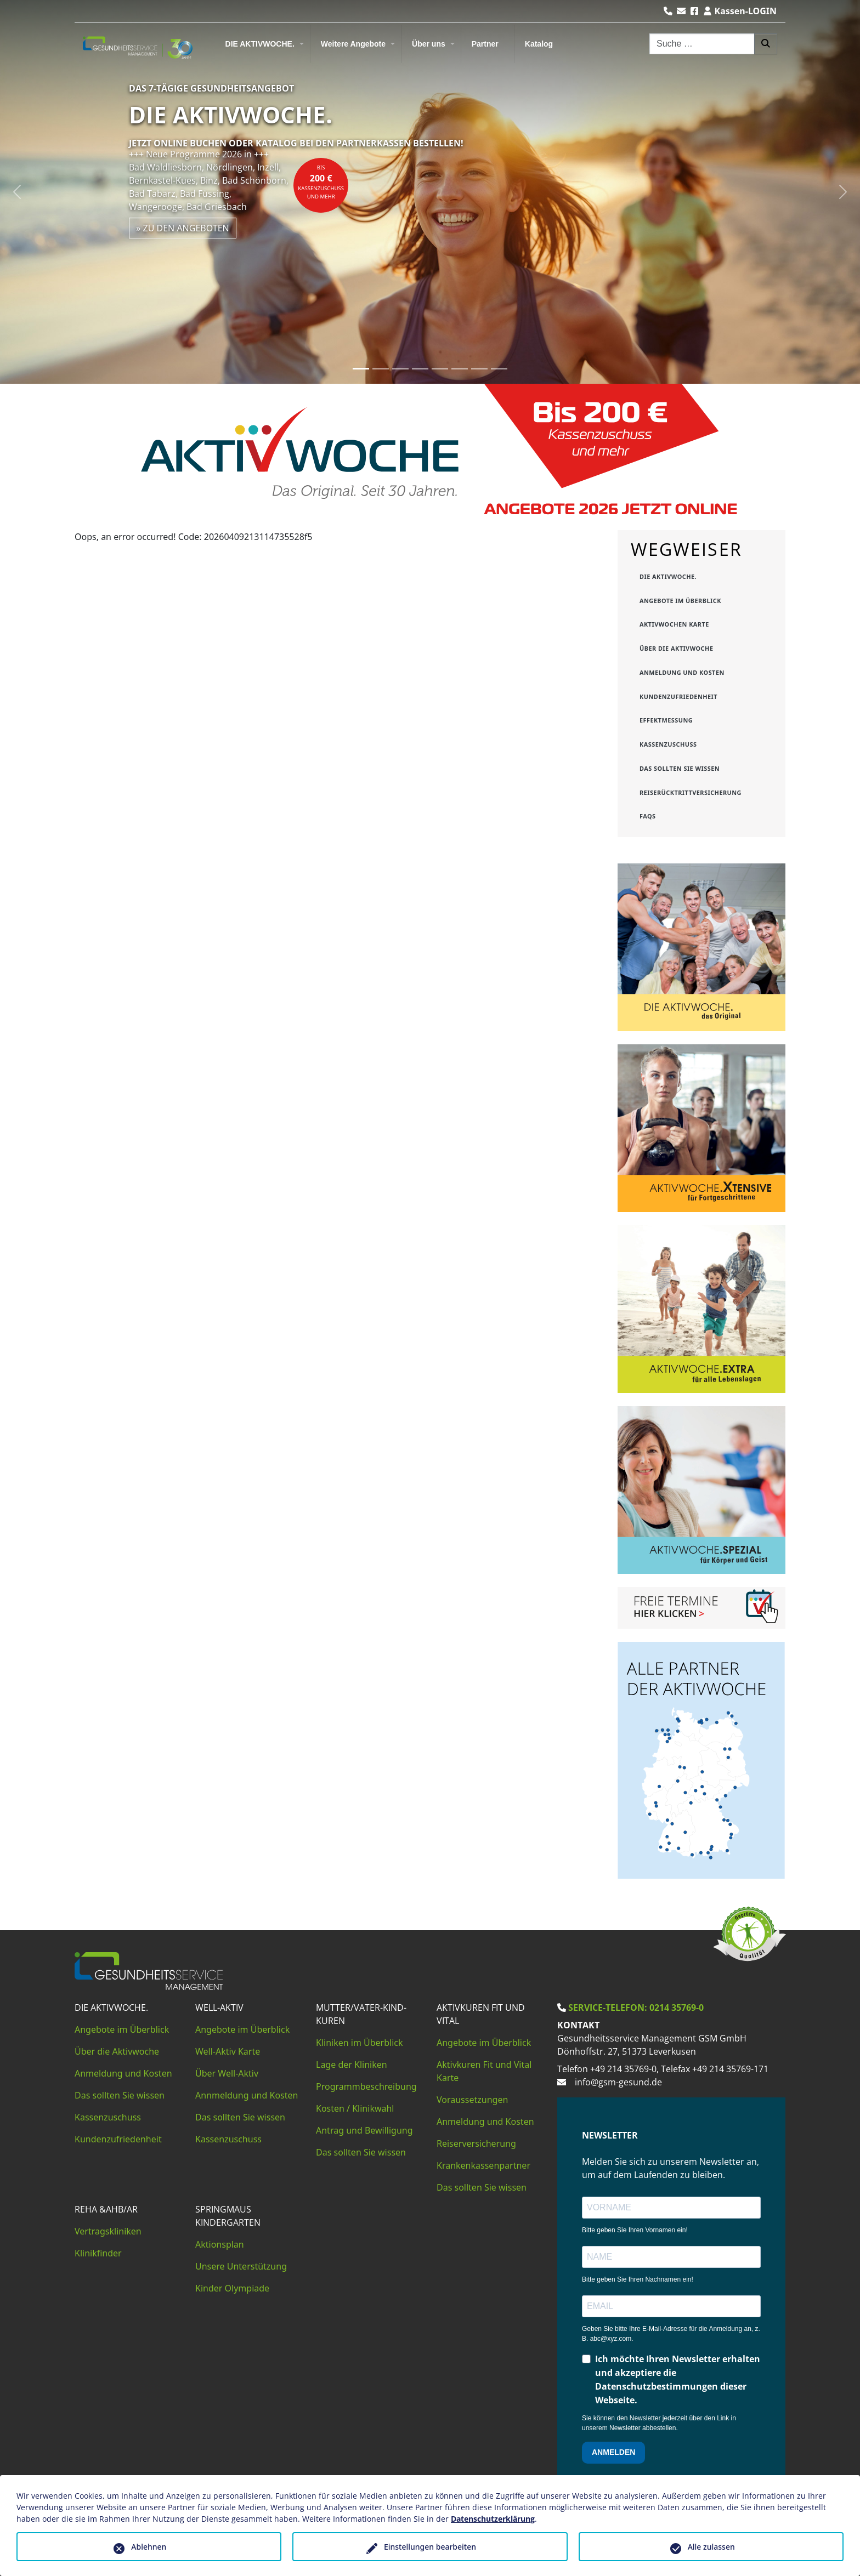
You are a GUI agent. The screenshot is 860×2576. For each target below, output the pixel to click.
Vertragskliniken (108, 2231)
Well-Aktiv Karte (227, 2051)
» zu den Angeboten (182, 228)
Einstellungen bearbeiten (430, 2546)
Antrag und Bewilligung (364, 2130)
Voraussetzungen (472, 2100)
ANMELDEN (613, 2452)
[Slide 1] (361, 368)
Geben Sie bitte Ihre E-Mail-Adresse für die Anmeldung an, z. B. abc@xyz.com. (671, 2333)
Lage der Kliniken (351, 2064)
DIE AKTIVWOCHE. (260, 43)
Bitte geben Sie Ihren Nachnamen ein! (637, 2279)
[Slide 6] (459, 368)
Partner (485, 43)
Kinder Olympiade (232, 2288)
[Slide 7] (479, 368)
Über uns (428, 43)
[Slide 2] (380, 368)
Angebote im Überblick (122, 2029)
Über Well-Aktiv (226, 2073)
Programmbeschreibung (366, 2086)
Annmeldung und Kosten (246, 2095)
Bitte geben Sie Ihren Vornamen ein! (635, 2230)
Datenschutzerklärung (493, 2519)
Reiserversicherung (476, 2143)
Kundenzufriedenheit (118, 2139)
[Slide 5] (440, 368)
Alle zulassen (711, 2546)
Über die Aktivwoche (117, 2051)
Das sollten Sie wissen (120, 2095)
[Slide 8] (499, 368)
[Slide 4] (420, 368)
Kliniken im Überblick (359, 2043)
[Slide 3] (400, 368)
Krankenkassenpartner (483, 2165)
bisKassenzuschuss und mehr (321, 182)
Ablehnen (148, 2546)
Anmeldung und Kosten (123, 2073)
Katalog (539, 43)
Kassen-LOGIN (740, 11)
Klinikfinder (98, 2253)
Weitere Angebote (353, 43)
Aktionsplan (219, 2244)
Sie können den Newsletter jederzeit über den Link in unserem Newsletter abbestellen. (659, 2423)
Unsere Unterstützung (241, 2266)
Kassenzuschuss (108, 2117)
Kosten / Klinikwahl (355, 2108)
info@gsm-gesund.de (618, 2082)
